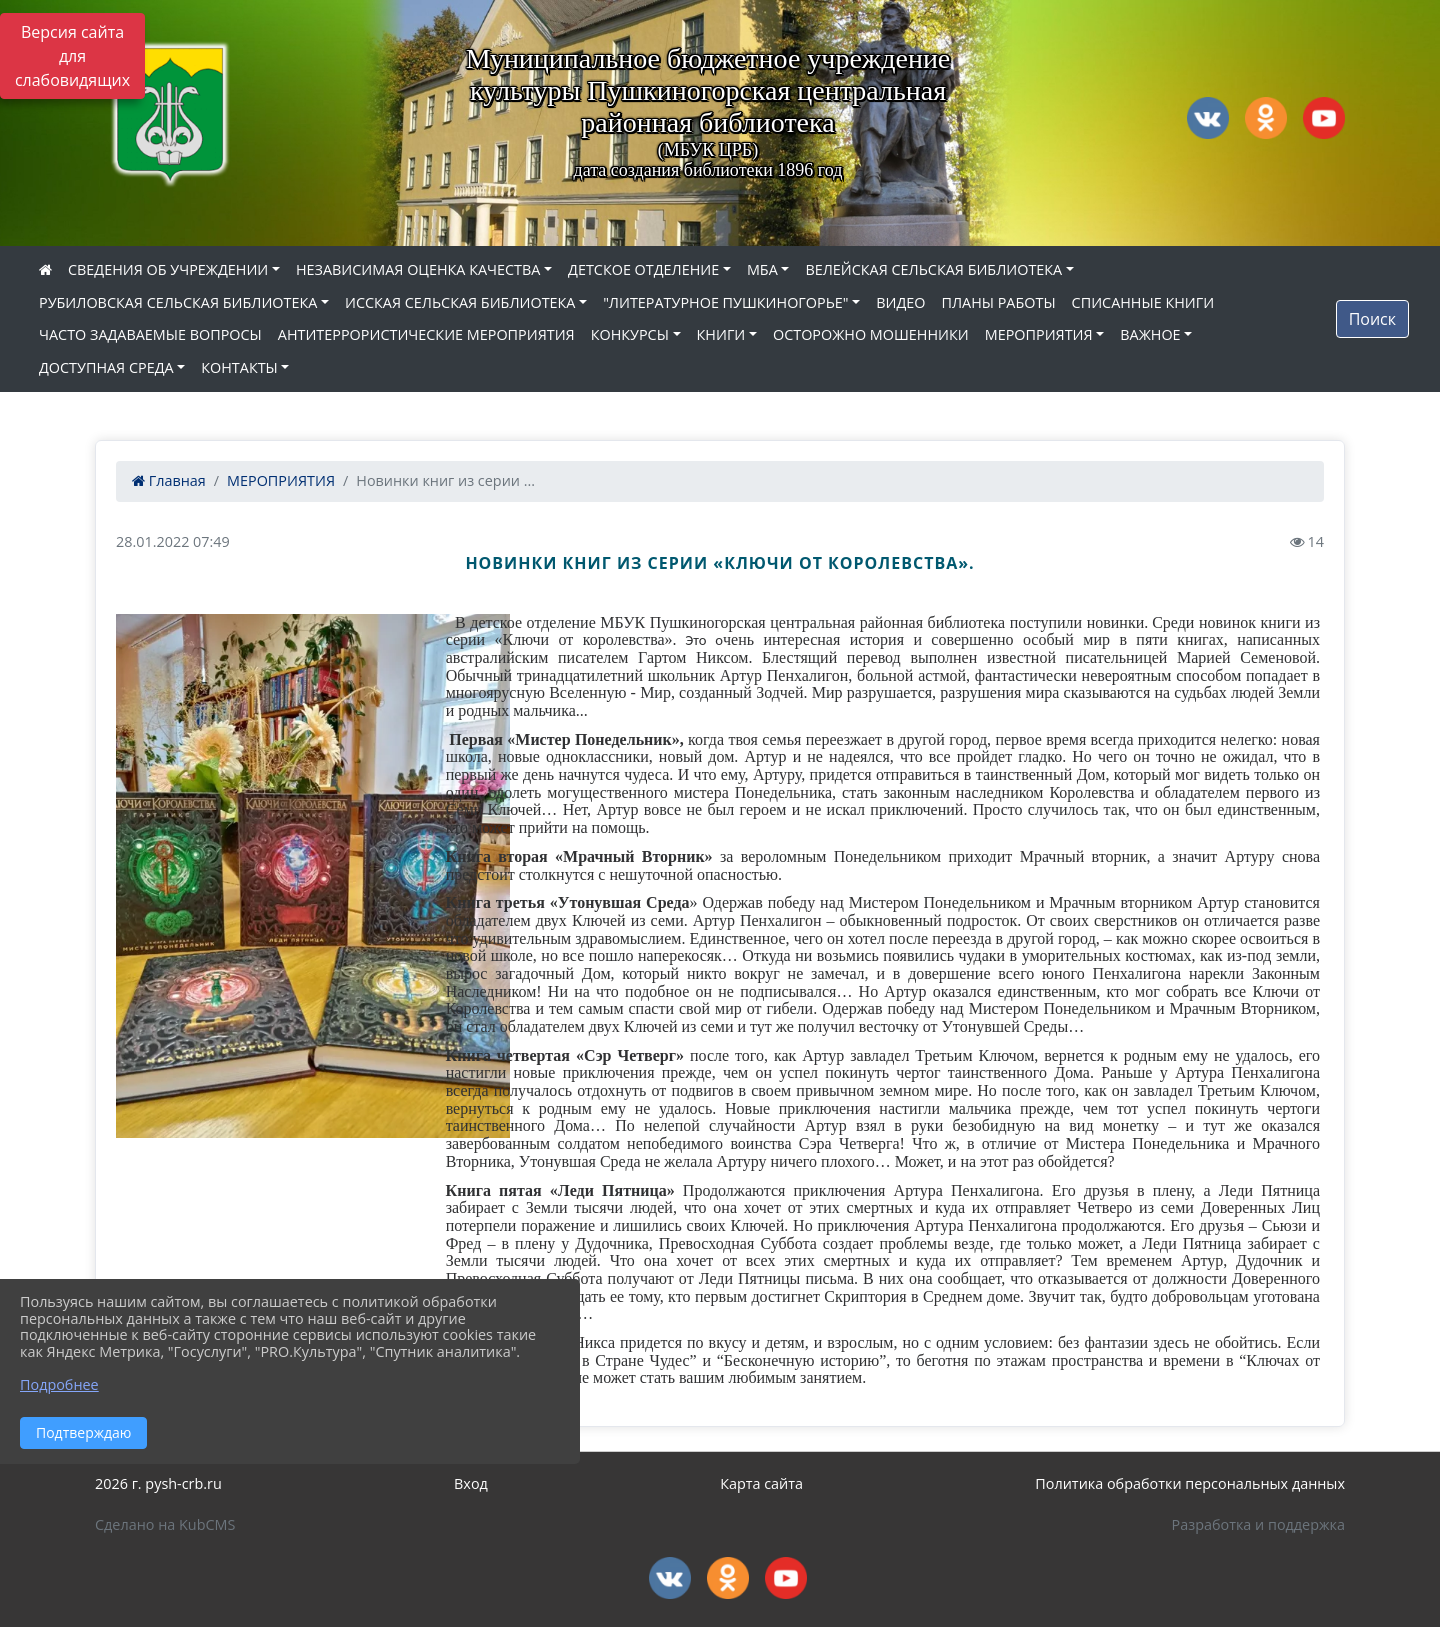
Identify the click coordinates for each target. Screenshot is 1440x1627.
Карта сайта (761, 1483)
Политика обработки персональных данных (1190, 1483)
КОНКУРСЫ (630, 334)
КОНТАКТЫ (239, 367)
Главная (169, 480)
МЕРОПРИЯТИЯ (1039, 334)
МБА (762, 269)
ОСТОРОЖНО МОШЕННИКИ (871, 334)
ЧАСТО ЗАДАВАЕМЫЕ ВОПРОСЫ (150, 334)
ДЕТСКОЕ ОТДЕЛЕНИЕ (643, 269)
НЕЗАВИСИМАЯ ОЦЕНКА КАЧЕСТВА (418, 269)
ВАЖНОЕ (1150, 334)
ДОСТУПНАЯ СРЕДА (106, 367)
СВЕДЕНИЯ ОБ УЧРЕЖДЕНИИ (168, 269)
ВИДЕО (900, 302)
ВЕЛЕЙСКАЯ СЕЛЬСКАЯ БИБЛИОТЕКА (933, 269)
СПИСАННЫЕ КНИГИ (1143, 302)
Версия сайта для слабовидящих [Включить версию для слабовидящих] (72, 56)
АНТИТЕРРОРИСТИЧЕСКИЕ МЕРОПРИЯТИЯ (426, 334)
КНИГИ (721, 334)
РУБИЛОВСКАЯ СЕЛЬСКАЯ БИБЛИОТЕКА (178, 302)
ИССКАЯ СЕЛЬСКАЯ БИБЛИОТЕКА (460, 302)
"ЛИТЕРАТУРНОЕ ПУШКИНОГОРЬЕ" (725, 302)
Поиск (1372, 319)
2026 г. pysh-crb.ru (158, 1483)
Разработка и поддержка (1258, 1524)
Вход (471, 1483)
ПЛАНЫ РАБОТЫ (998, 302)
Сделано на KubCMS (165, 1524)
